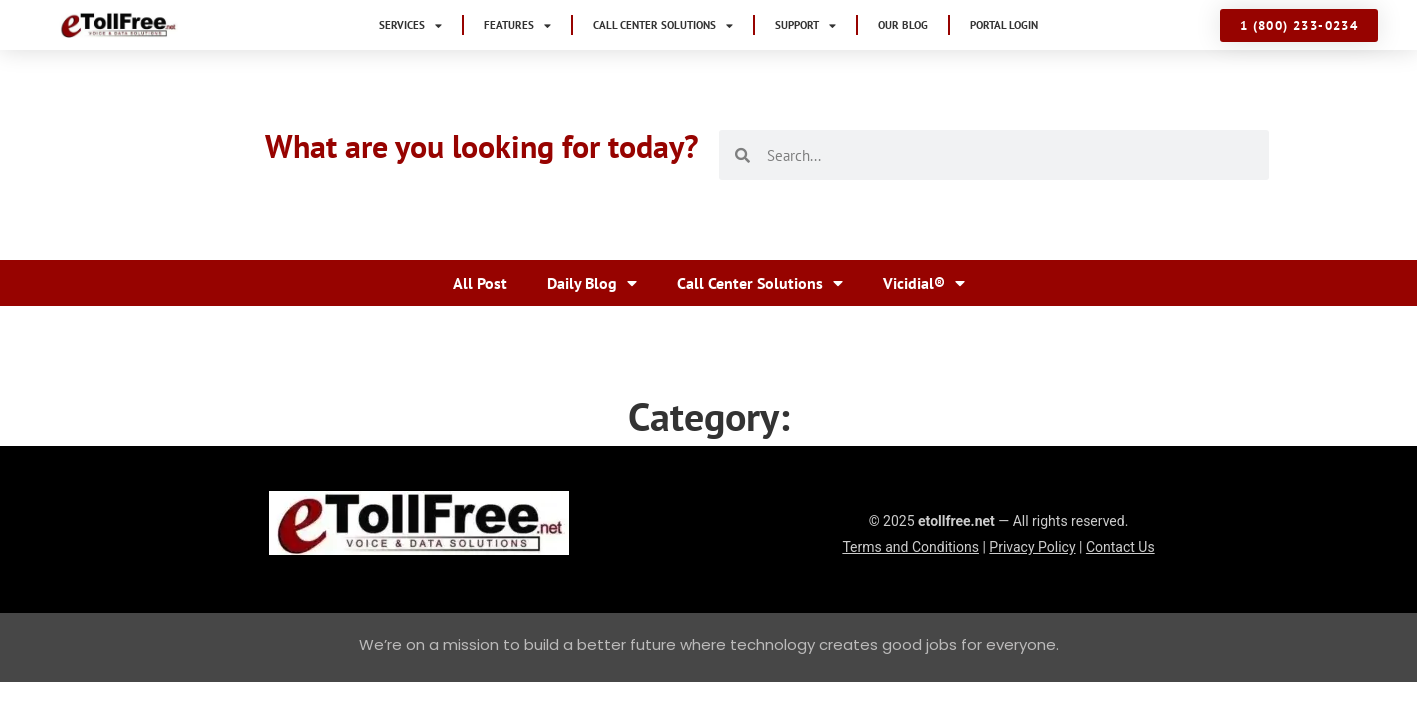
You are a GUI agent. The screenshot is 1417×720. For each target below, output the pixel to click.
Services (410, 25)
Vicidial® (924, 283)
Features (517, 25)
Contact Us (1120, 547)
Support (805, 25)
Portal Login (1004, 25)
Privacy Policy (1032, 547)
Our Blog (903, 25)
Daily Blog (592, 283)
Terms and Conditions (910, 547)
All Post (480, 283)
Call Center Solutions (663, 25)
